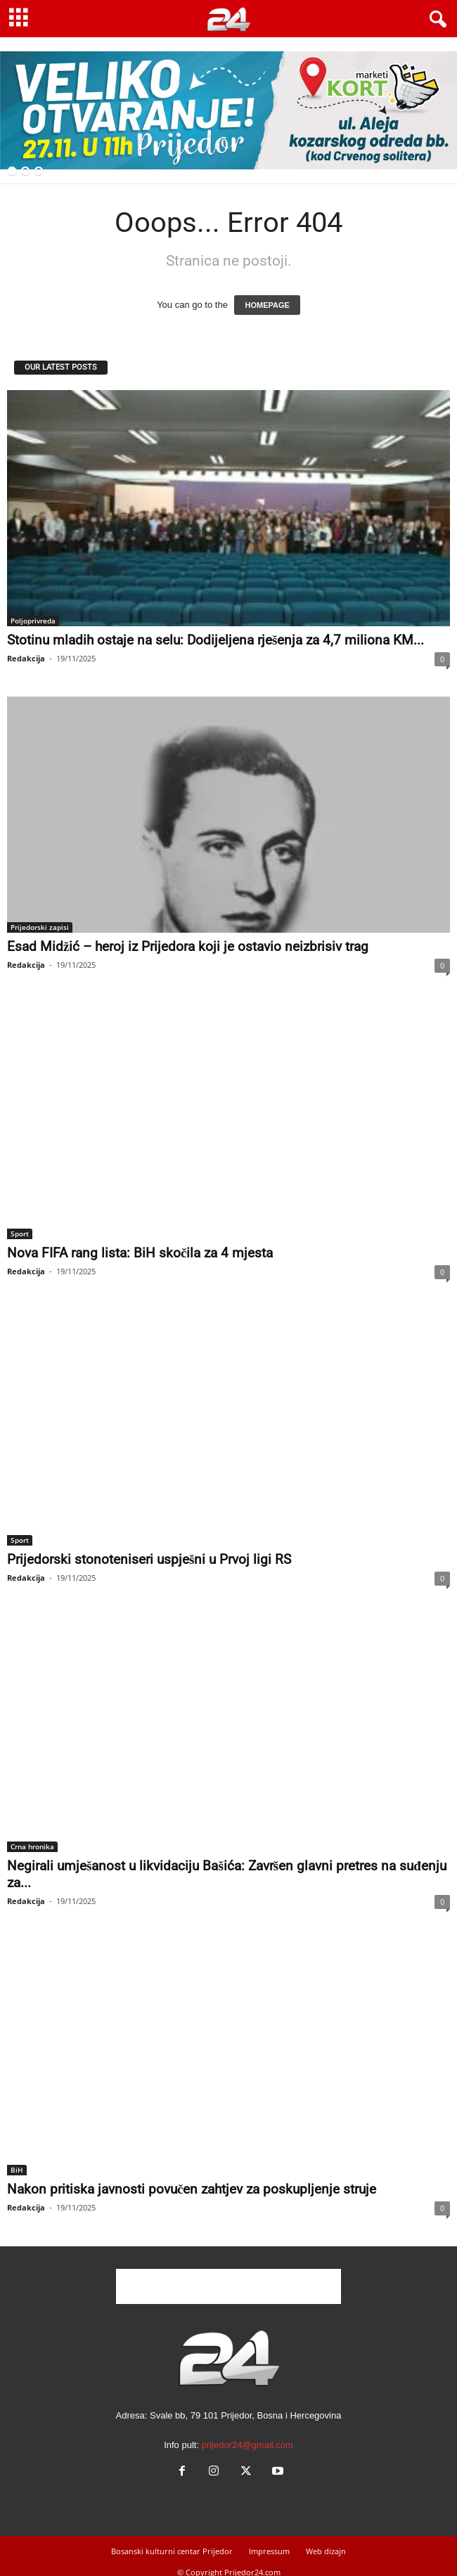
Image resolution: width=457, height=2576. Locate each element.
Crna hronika (32, 1846)
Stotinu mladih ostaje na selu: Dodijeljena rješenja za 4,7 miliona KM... (215, 640)
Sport (20, 1233)
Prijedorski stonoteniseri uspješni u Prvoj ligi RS (149, 1559)
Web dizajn (326, 2551)
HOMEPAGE (267, 305)
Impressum (269, 2551)
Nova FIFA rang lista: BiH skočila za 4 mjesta (140, 1253)
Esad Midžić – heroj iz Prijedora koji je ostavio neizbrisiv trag (187, 946)
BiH (17, 2170)
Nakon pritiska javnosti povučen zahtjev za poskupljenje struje (191, 2189)
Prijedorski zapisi (40, 927)
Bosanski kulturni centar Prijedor (172, 2551)
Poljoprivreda (33, 621)
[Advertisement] (228, 2286)
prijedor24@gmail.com (247, 2445)
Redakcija (26, 658)
